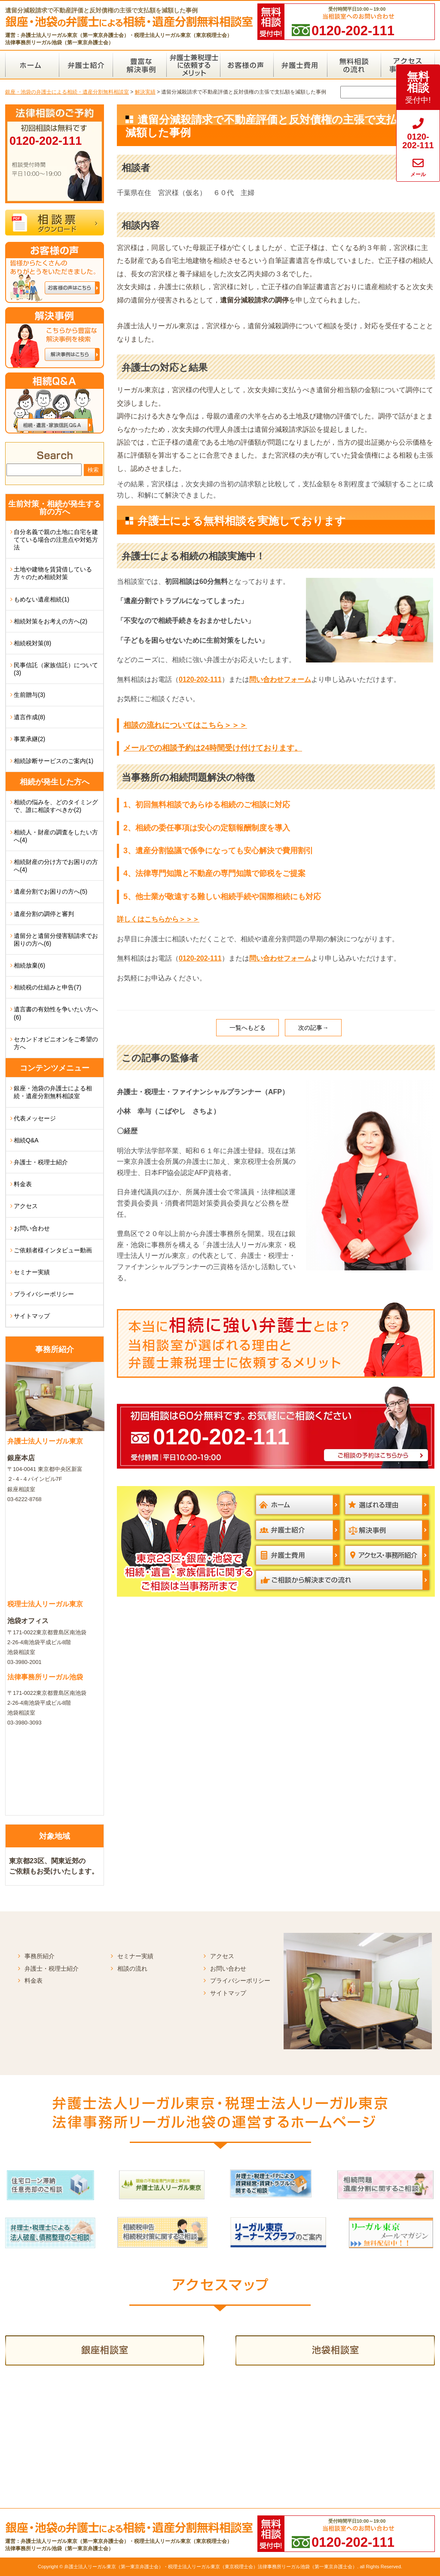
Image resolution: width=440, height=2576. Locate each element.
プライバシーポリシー (44, 1294)
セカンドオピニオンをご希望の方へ (56, 1043)
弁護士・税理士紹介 (41, 1162)
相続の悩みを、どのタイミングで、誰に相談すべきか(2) (56, 806)
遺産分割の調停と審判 (44, 913)
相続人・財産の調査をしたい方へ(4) (56, 836)
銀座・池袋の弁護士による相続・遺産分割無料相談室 (53, 1092)
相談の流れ (132, 1968)
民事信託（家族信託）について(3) (56, 669)
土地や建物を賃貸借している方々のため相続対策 (53, 573)
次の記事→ (313, 1027)
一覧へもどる (247, 1027)
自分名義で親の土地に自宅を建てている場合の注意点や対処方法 (56, 539)
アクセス (26, 1206)
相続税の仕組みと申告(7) (47, 987)
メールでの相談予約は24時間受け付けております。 (212, 748)
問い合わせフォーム (280, 679)
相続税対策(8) (32, 643)
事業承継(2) (29, 739)
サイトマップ (32, 1315)
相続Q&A (26, 1140)
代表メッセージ (35, 1118)
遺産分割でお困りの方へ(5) (50, 891)
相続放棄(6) (29, 965)
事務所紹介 (39, 1956)
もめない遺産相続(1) (41, 599)
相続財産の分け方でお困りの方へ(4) (56, 865)
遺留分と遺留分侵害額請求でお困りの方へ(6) (56, 939)
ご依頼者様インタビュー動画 (53, 1250)
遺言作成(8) (29, 717)
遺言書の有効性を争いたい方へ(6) (56, 1013)
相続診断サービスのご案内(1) (53, 760)
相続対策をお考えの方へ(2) (50, 621)
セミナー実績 (32, 1272)
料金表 (23, 1184)
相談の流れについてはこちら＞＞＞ (185, 725)
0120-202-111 (200, 679)
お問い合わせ (32, 1228)
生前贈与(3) (29, 694)
